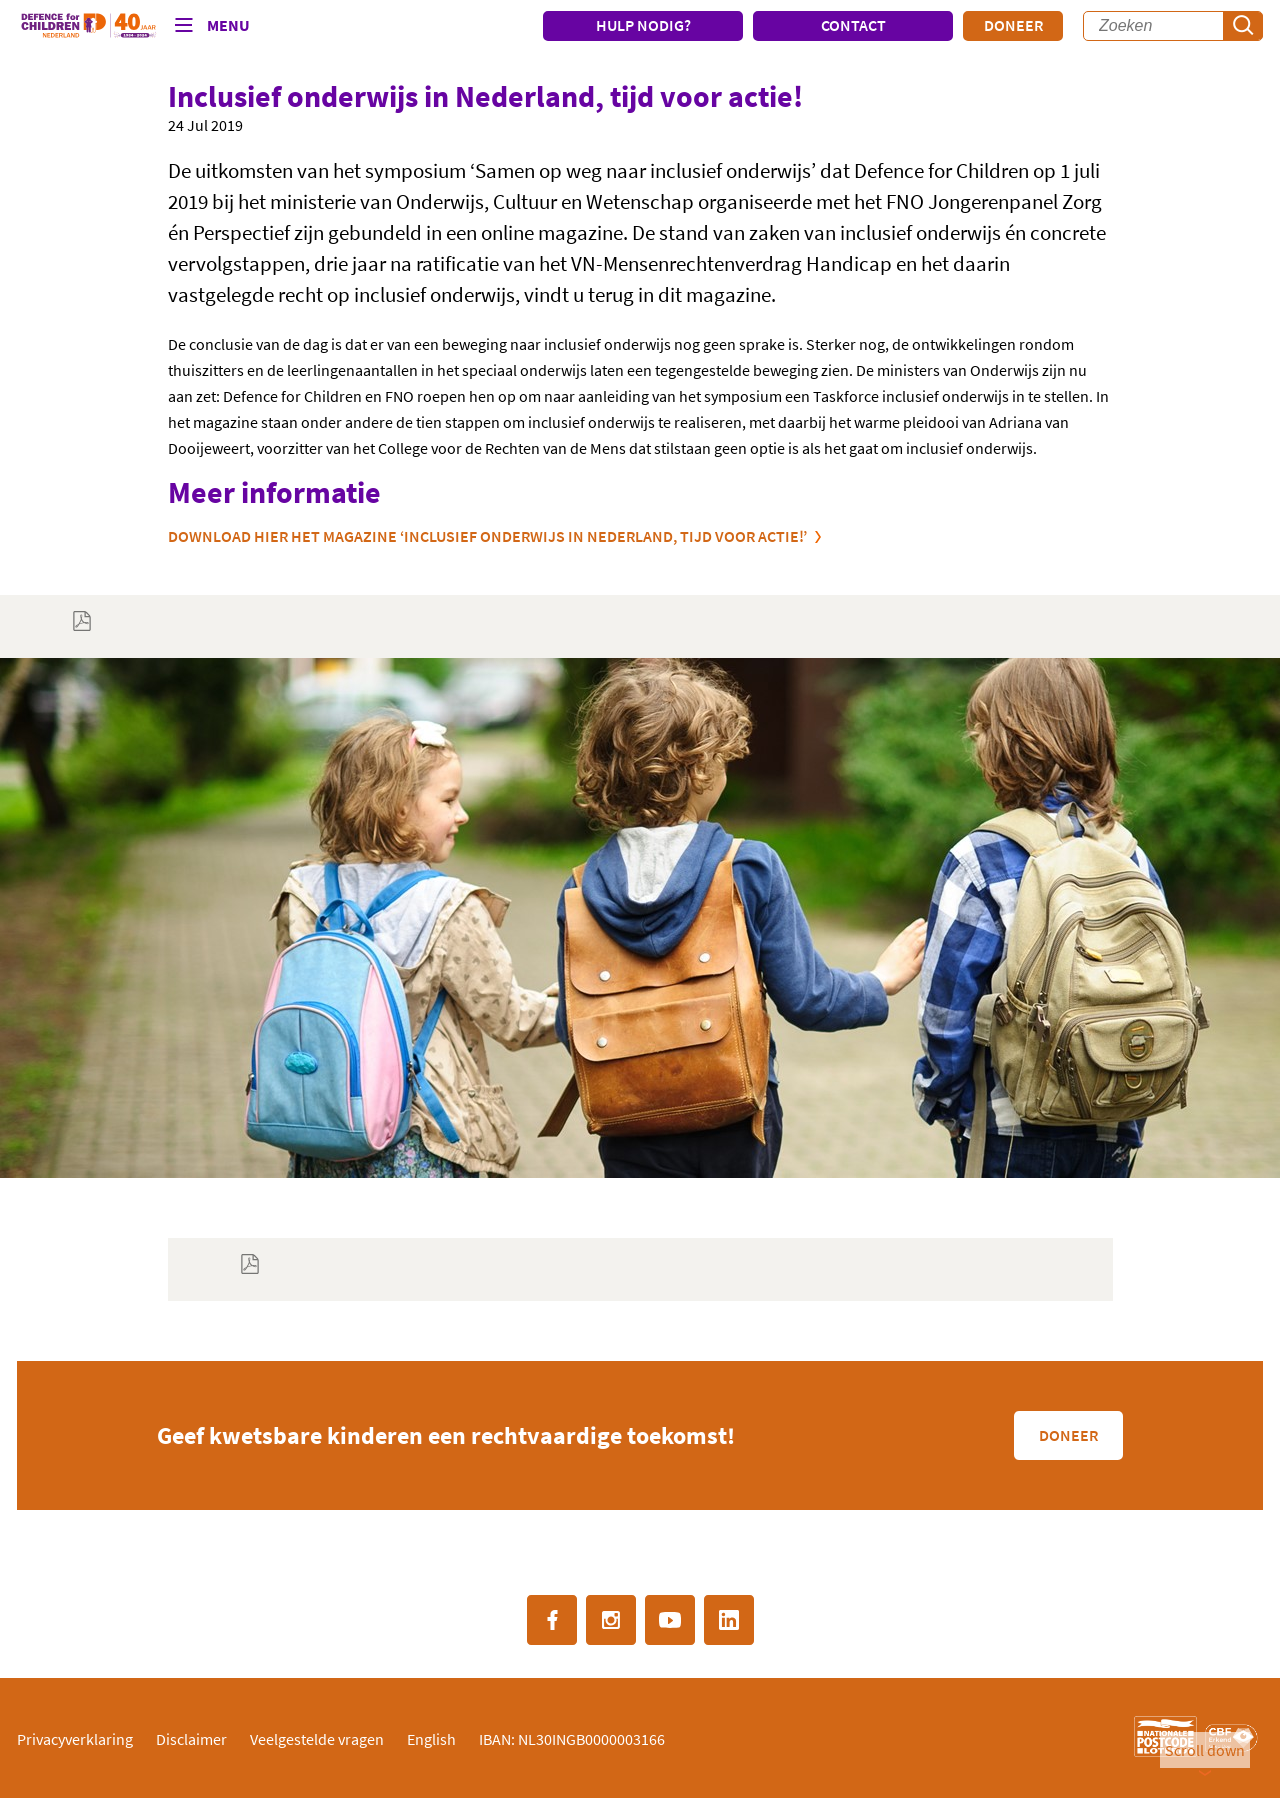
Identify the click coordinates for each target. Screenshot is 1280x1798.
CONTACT (853, 25)
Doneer (1013, 25)
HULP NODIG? (643, 25)
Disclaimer (191, 1739)
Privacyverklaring (75, 1739)
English (431, 1739)
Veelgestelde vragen (317, 1739)
